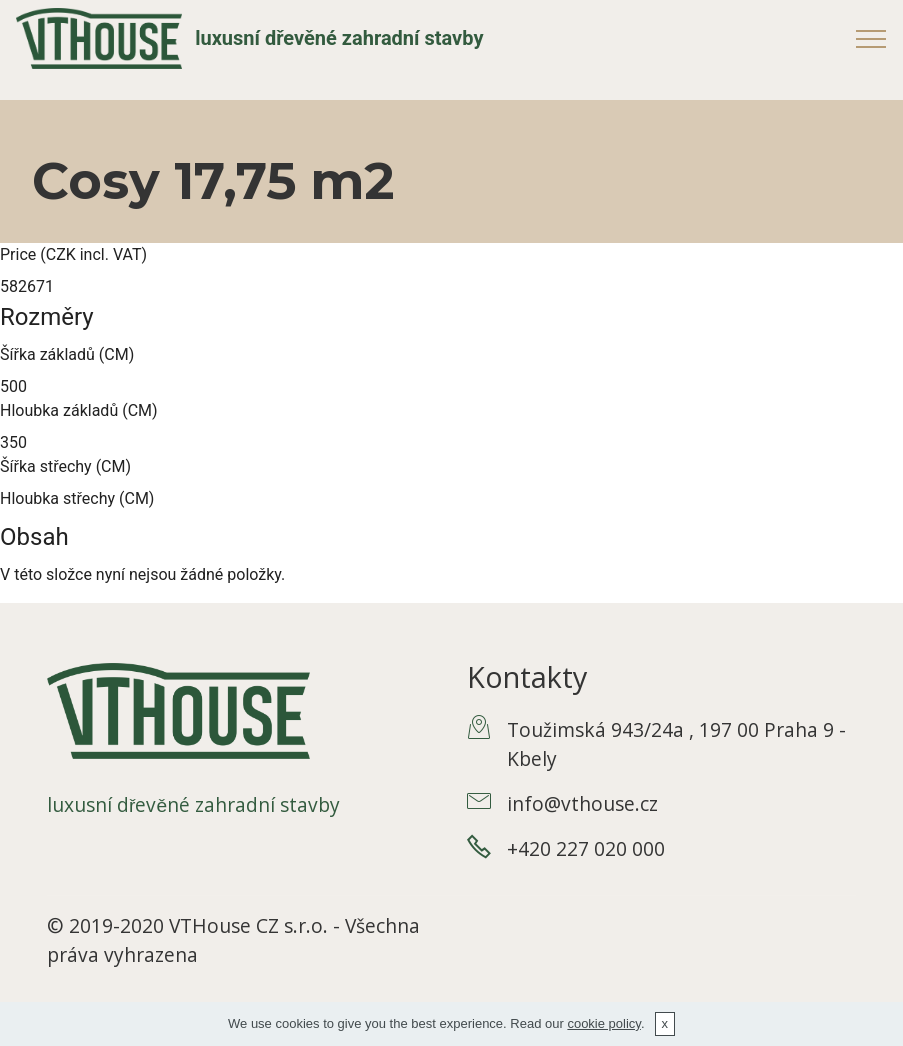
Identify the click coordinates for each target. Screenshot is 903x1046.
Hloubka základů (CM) (79, 410)
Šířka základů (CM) (67, 354)
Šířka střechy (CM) (65, 466)
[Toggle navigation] (871, 38)
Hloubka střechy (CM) (77, 498)
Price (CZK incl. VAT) (73, 254)
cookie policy (603, 1023)
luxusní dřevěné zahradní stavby (339, 38)
